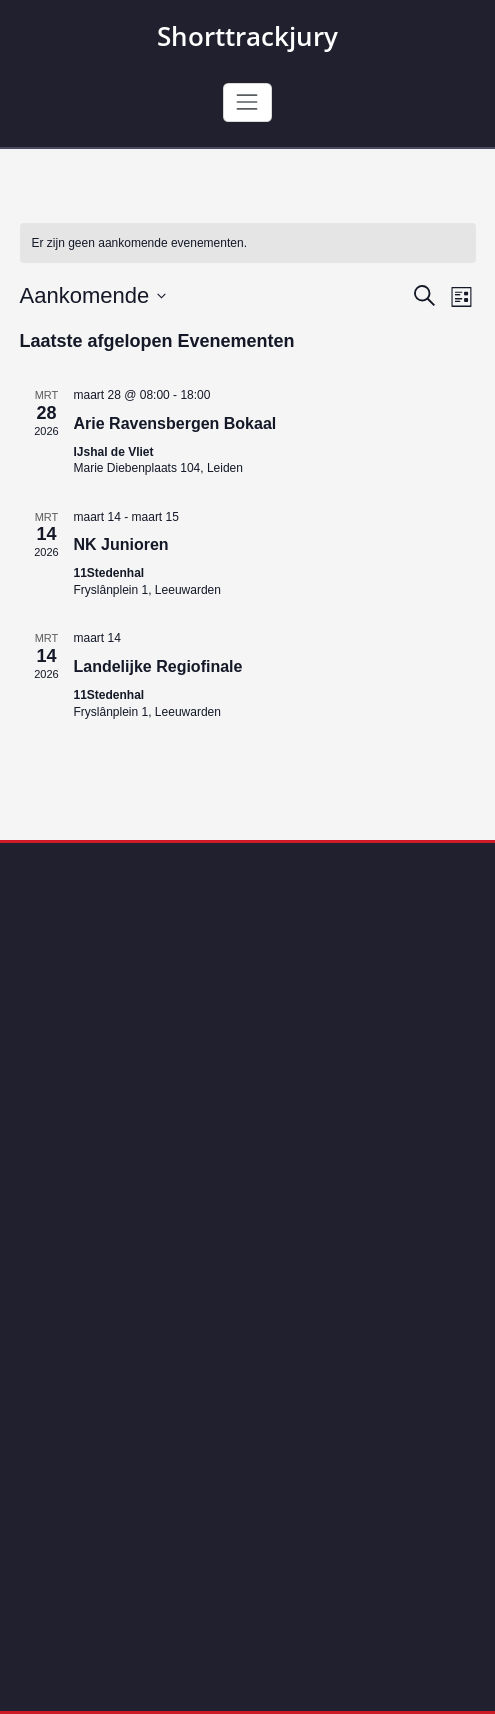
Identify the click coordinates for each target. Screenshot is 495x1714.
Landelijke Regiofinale (158, 666)
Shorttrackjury (247, 36)
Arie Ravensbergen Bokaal (175, 423)
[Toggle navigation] (247, 102)
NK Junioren (121, 544)
